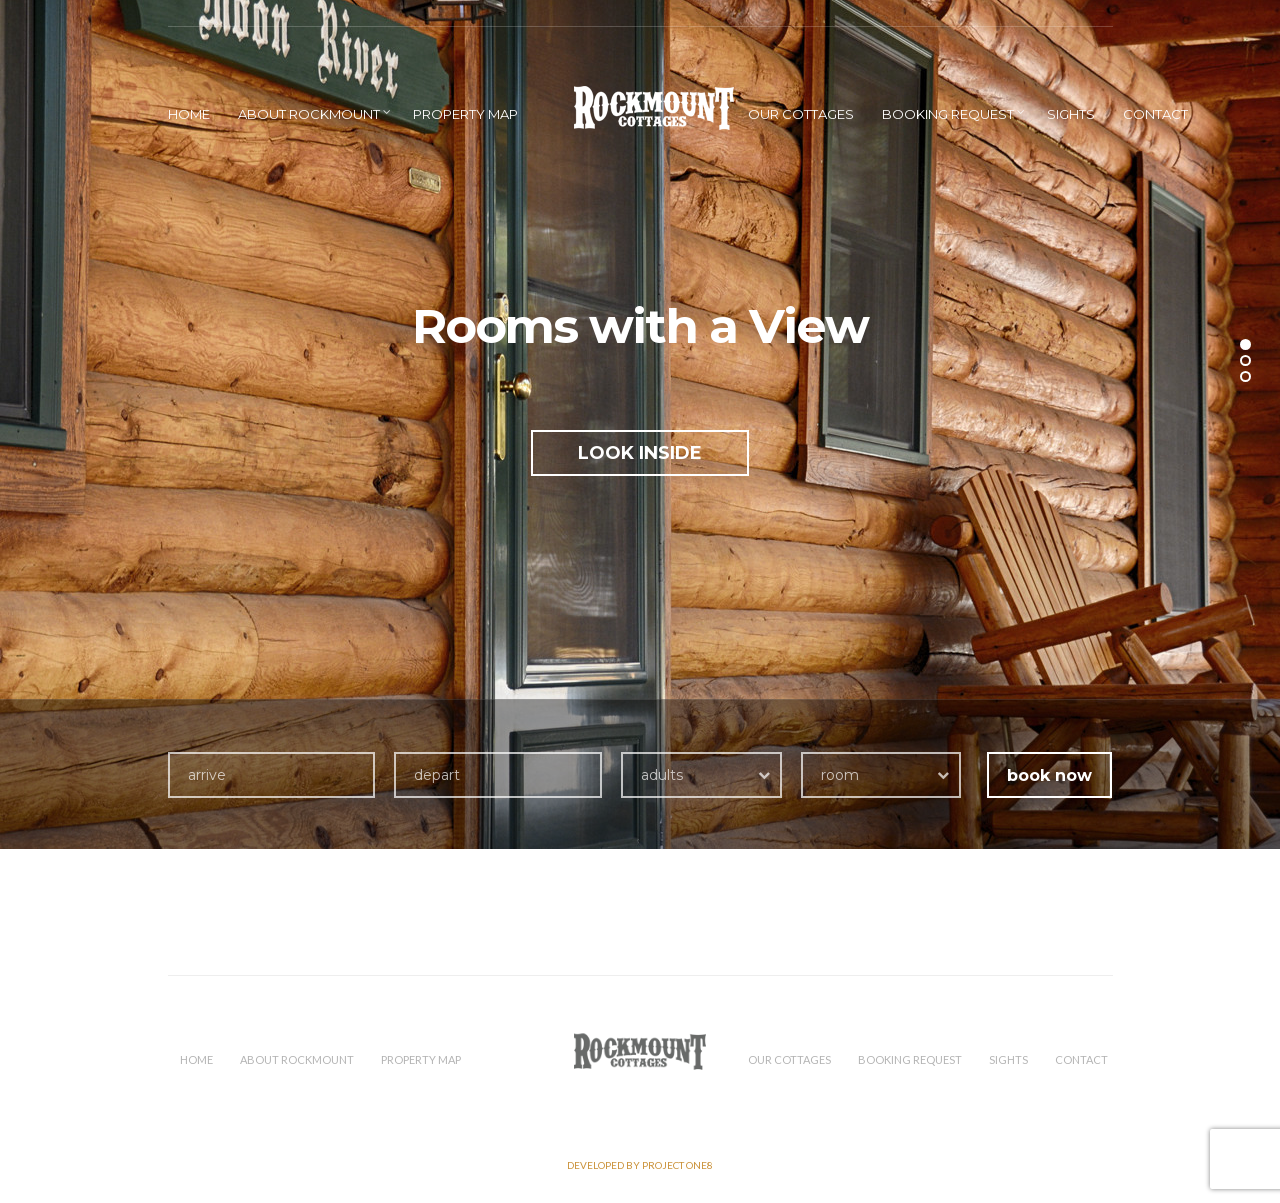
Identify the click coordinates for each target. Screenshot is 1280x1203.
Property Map (465, 114)
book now (1049, 775)
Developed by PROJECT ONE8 (640, 1165)
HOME (189, 114)
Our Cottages (801, 114)
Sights (1071, 114)
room (840, 775)
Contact (1155, 114)
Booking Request (948, 114)
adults (662, 775)
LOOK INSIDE (640, 453)
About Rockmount (309, 114)
